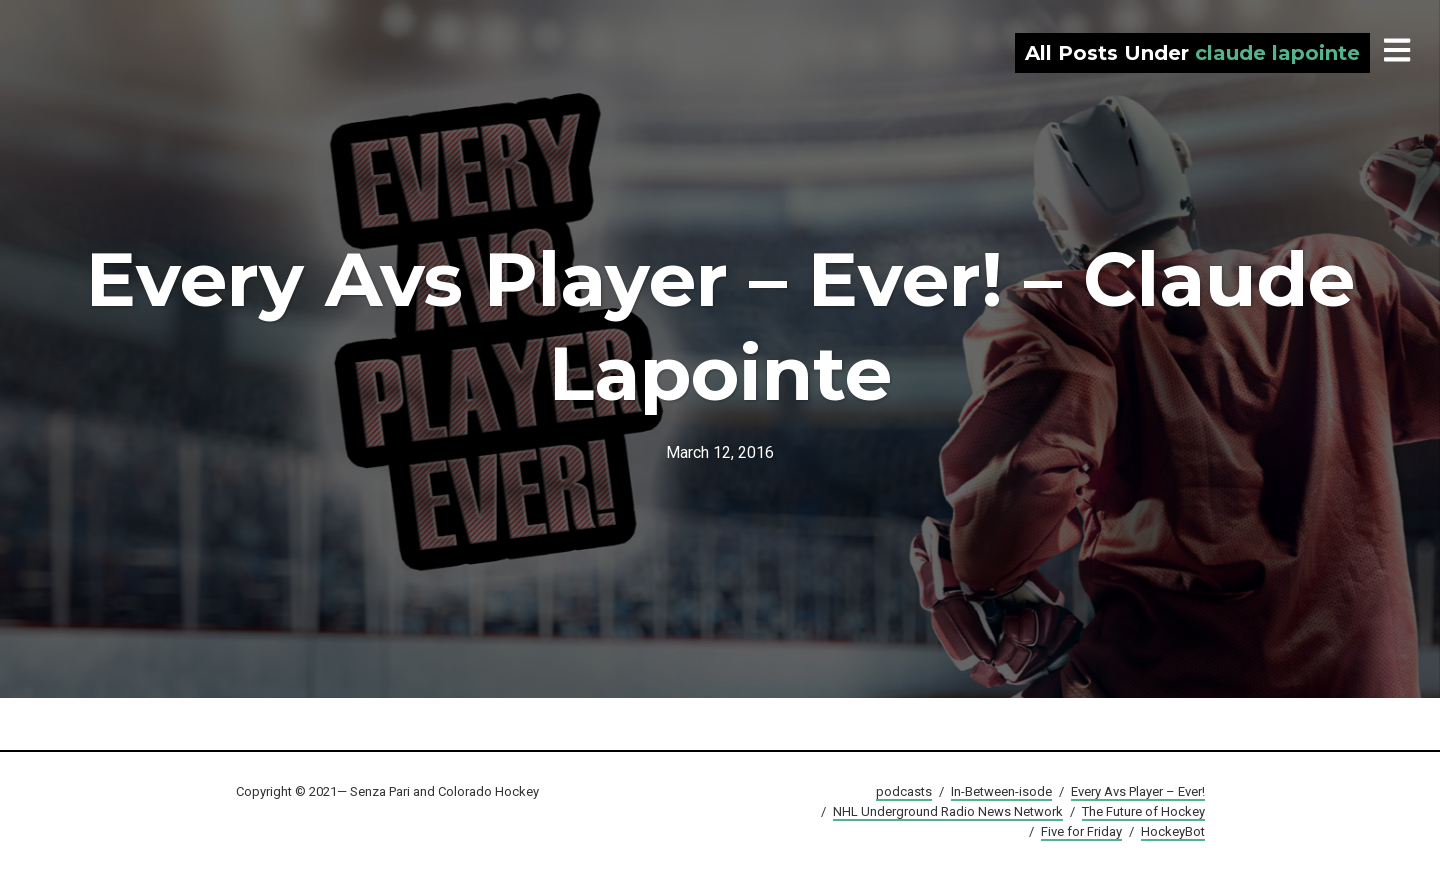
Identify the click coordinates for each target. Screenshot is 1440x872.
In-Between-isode (1001, 791)
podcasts (904, 791)
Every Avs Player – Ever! (1138, 791)
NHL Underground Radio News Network (948, 811)
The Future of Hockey (1143, 811)
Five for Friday (1081, 831)
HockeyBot (1173, 831)
